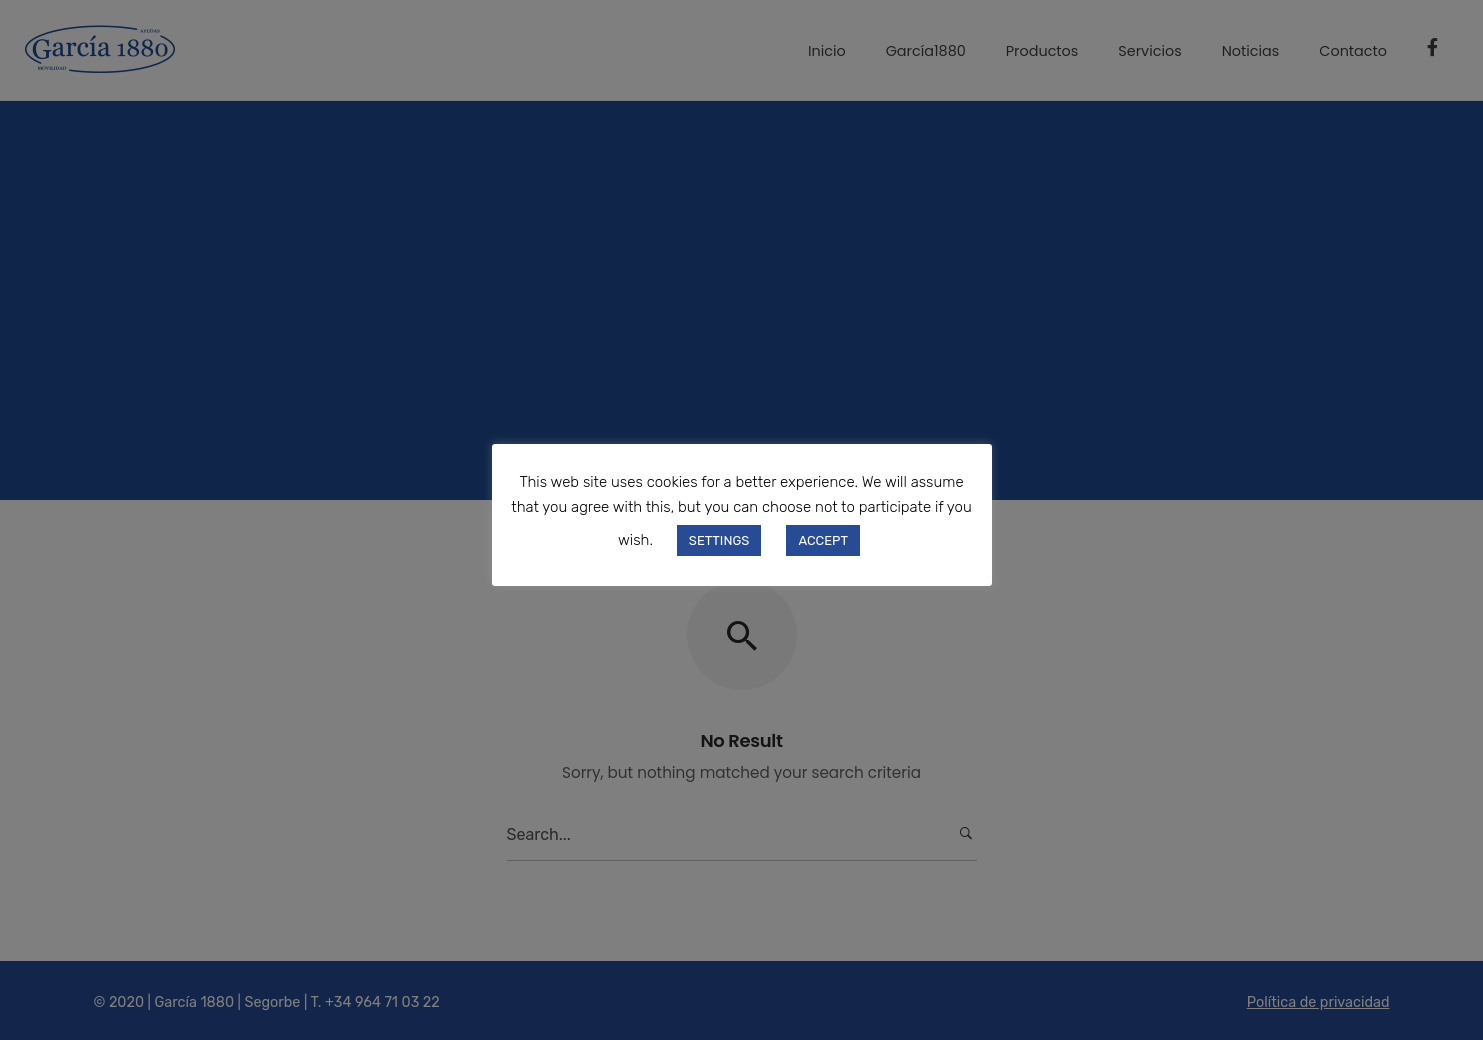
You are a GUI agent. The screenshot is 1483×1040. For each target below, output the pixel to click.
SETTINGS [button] (719, 540)
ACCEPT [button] (823, 540)
